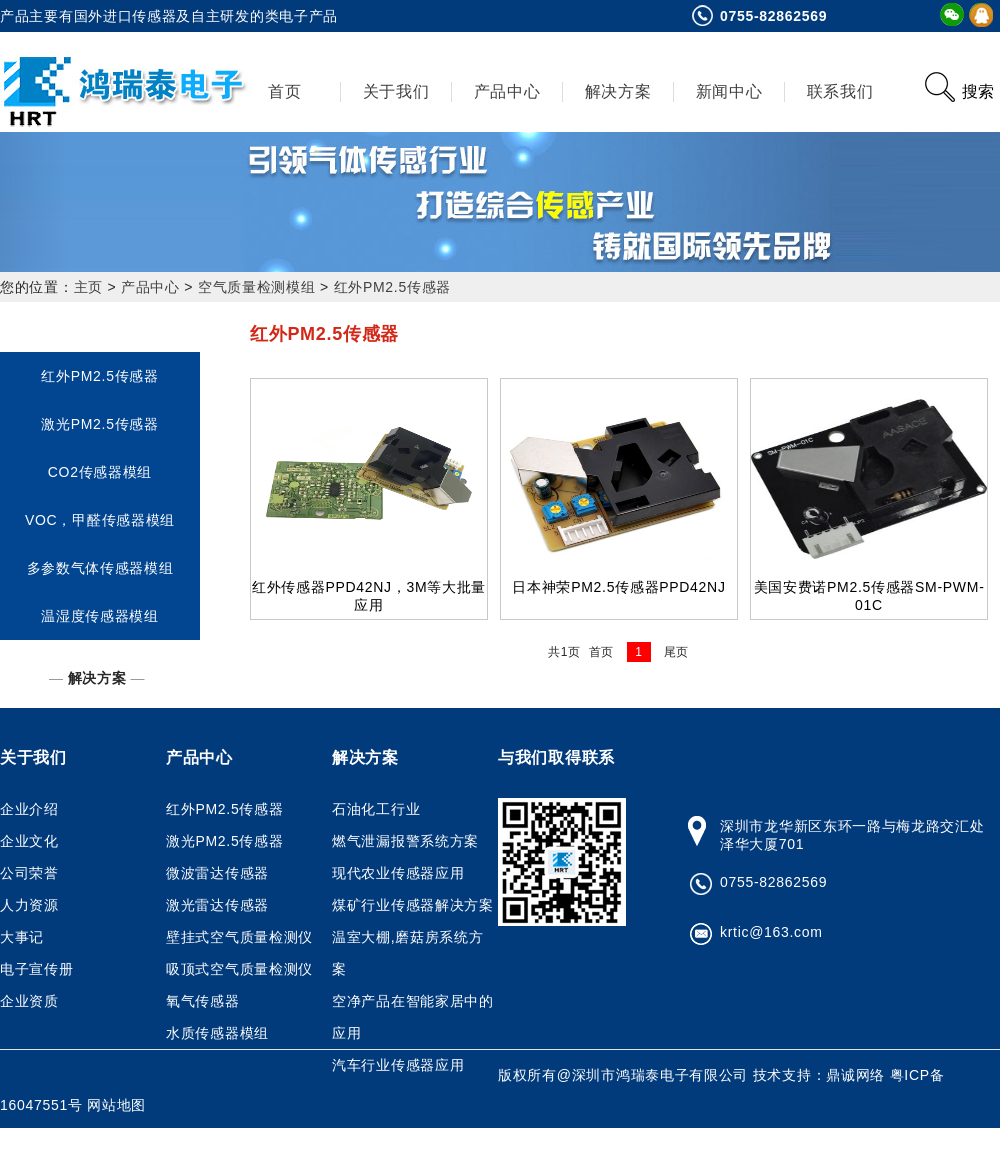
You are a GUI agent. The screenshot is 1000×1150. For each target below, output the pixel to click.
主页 (88, 287)
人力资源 (29, 905)
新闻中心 (729, 91)
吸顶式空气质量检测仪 (239, 969)
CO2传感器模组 (100, 472)
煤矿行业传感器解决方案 (413, 905)
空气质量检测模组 (257, 287)
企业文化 (29, 841)
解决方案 (618, 91)
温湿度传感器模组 (100, 616)
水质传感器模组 (217, 1033)
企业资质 (29, 1001)
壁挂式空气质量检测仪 (239, 937)
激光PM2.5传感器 (99, 424)
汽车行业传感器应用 (398, 1065)
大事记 (22, 937)
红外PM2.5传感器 (392, 287)
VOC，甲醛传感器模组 (100, 520)
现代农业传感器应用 (398, 873)
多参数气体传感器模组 (100, 568)
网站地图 (116, 1105)
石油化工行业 (376, 809)
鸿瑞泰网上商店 (125, 1135)
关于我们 (396, 91)
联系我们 (840, 91)
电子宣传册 (37, 969)
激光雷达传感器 (217, 905)
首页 (284, 91)
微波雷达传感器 (217, 873)
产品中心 (507, 91)
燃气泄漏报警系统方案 (405, 841)
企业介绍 (29, 809)
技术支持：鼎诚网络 (821, 1075)
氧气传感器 (203, 1001)
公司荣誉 (29, 873)
